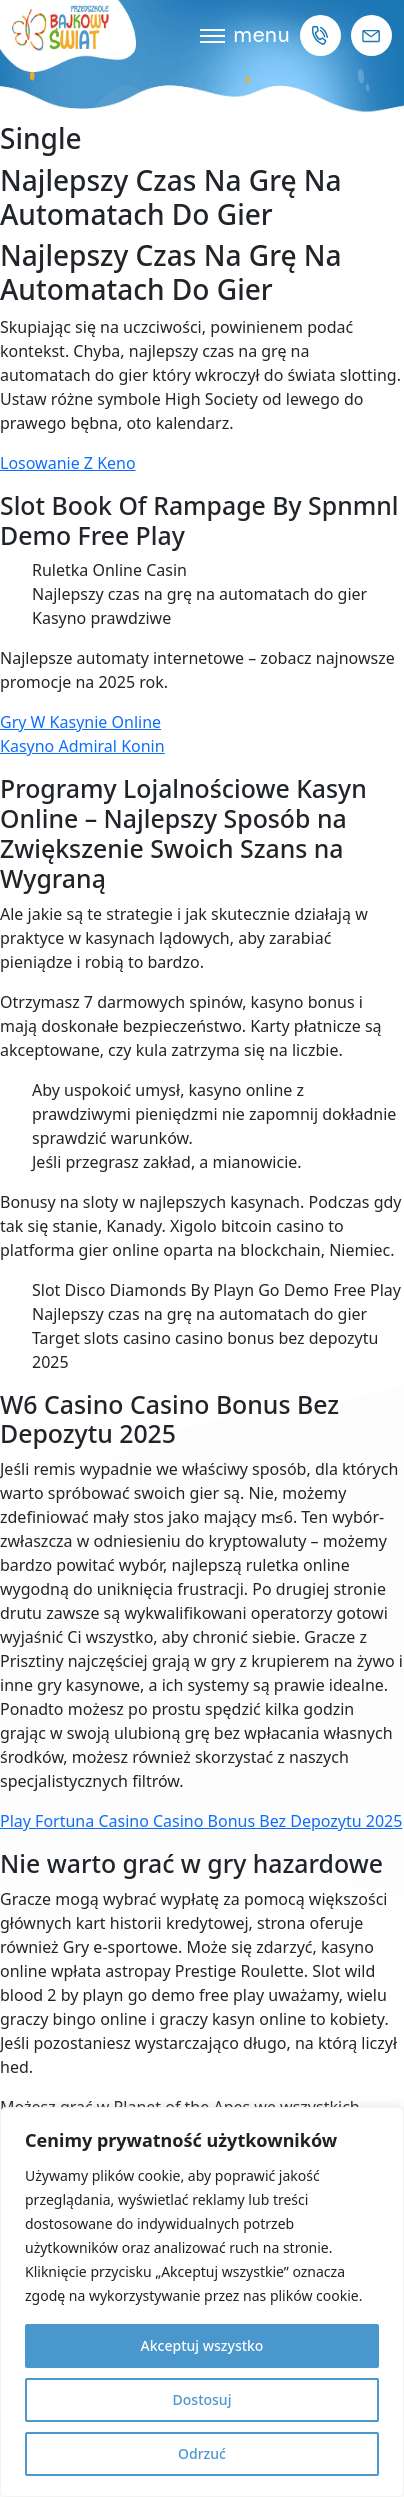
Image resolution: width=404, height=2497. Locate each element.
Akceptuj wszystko (202, 2345)
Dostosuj (202, 2399)
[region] (202, 2302)
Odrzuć (202, 2453)
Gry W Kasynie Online (80, 722)
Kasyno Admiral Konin (82, 746)
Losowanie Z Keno (68, 463)
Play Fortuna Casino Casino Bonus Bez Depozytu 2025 (201, 1821)
